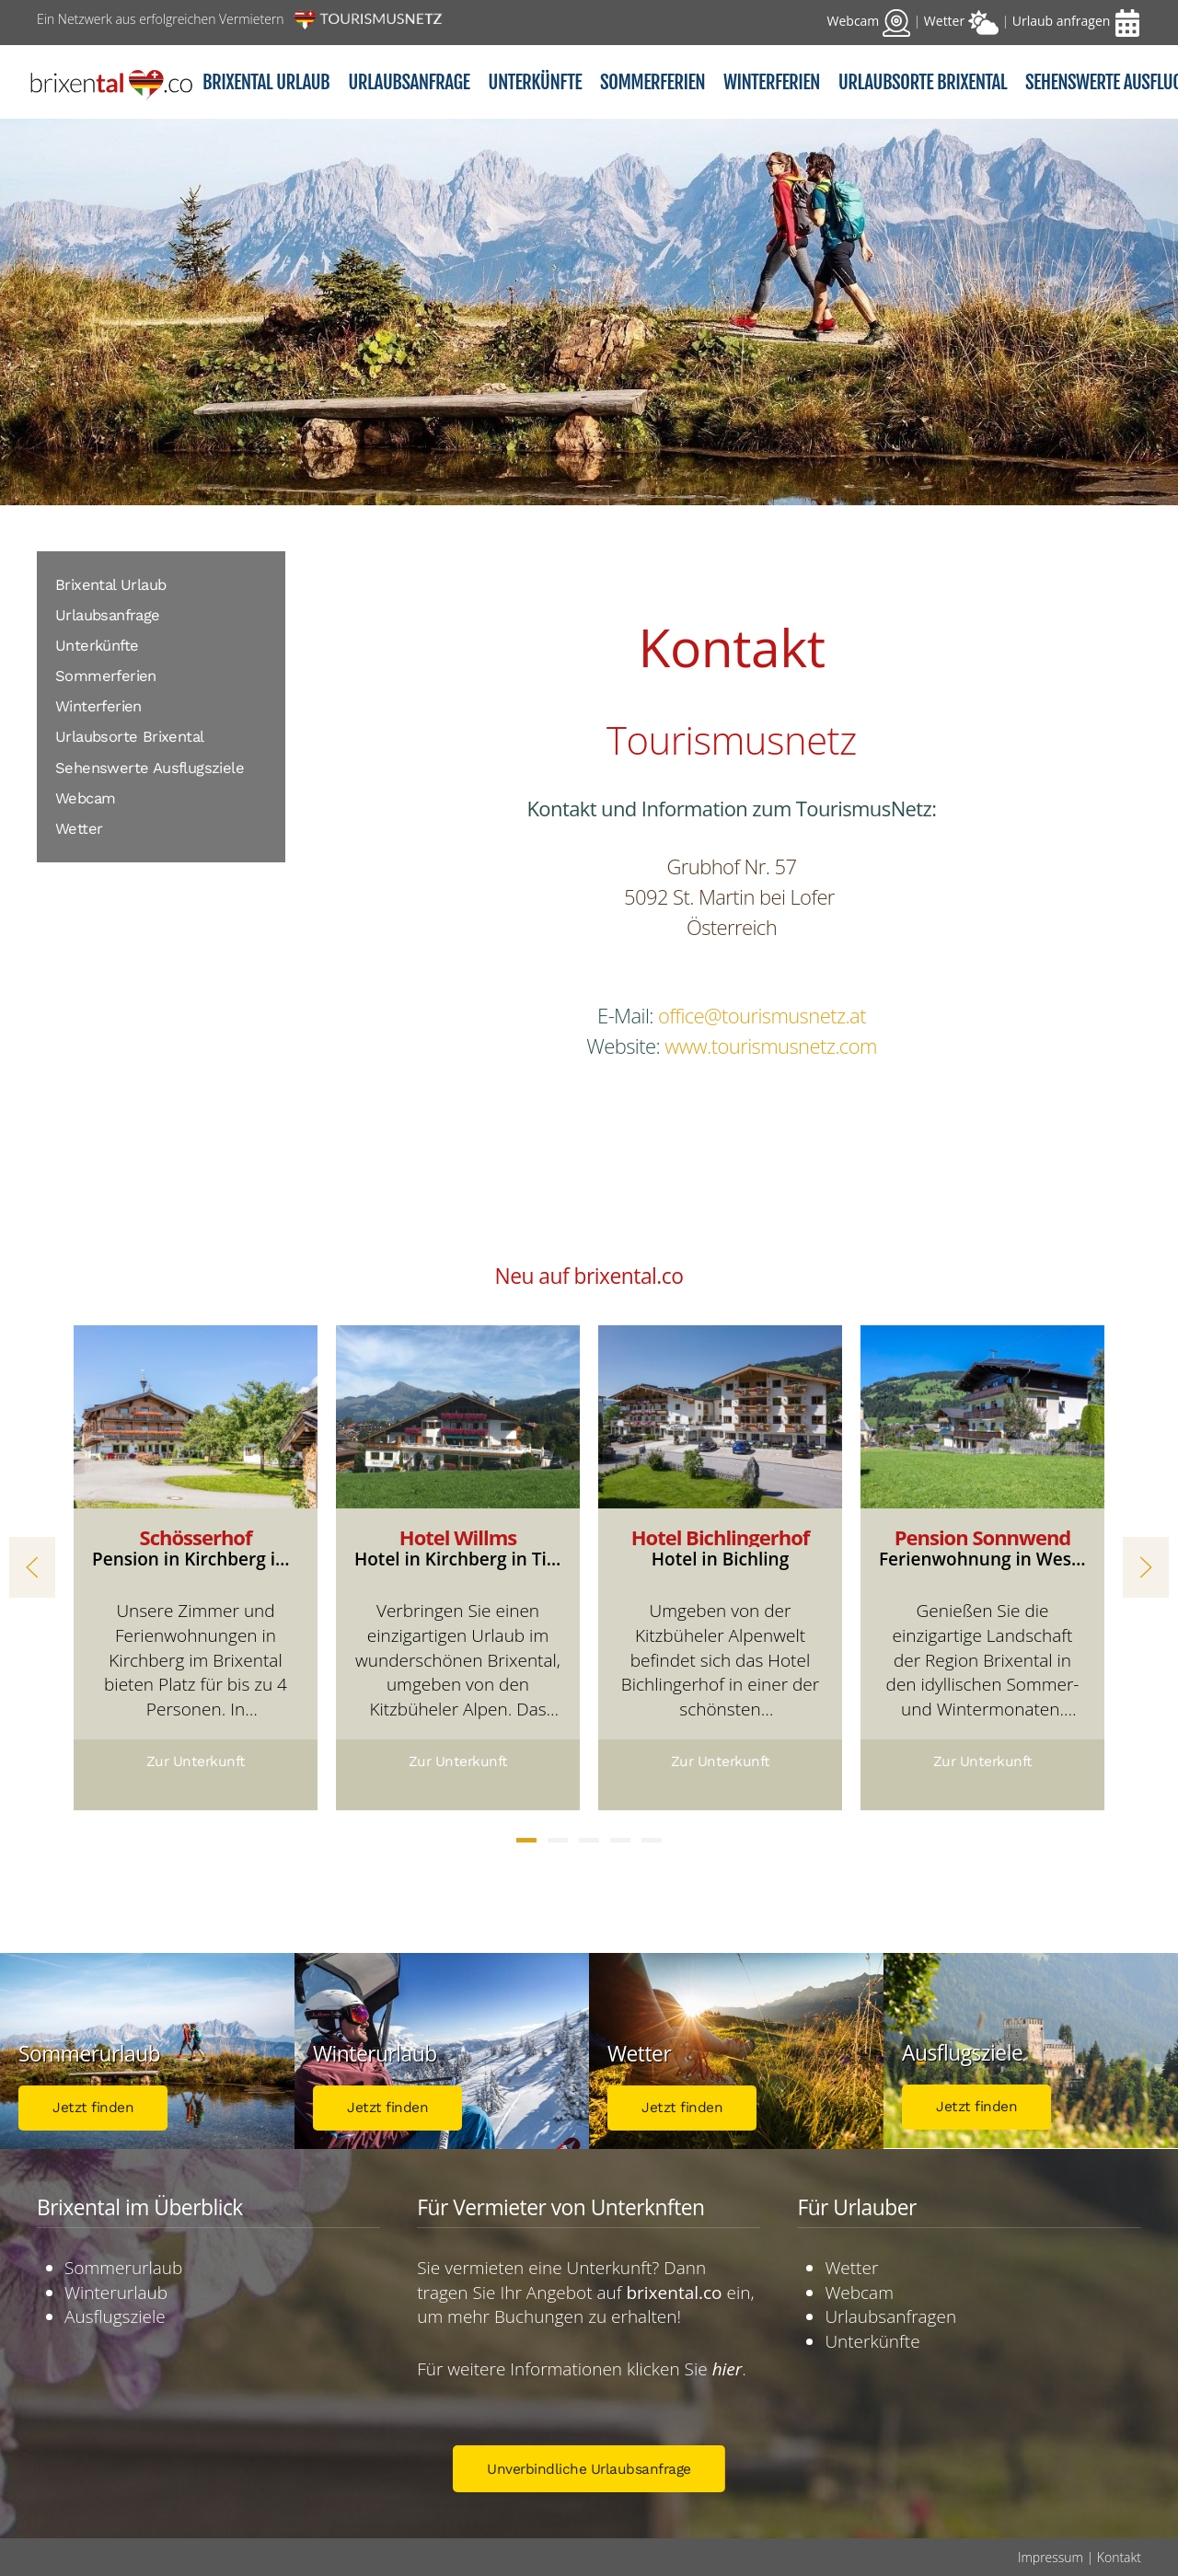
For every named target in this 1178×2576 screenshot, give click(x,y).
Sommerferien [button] (652, 82)
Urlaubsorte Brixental (129, 736)
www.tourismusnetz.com (770, 1045)
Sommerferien (105, 676)
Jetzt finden (92, 2107)
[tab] (526, 1840)
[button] (32, 1567)
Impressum (1050, 2557)
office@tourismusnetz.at (762, 1015)
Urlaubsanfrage (408, 82)
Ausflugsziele (115, 2316)
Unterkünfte (96, 645)
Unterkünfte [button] (535, 82)
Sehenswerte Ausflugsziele (149, 768)
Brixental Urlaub (265, 82)
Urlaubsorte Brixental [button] (922, 82)
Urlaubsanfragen (890, 2316)
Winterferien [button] (771, 82)
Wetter (78, 828)
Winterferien (98, 706)
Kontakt (1119, 2557)
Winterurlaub (115, 2293)
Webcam (85, 798)
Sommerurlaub (123, 2268)
